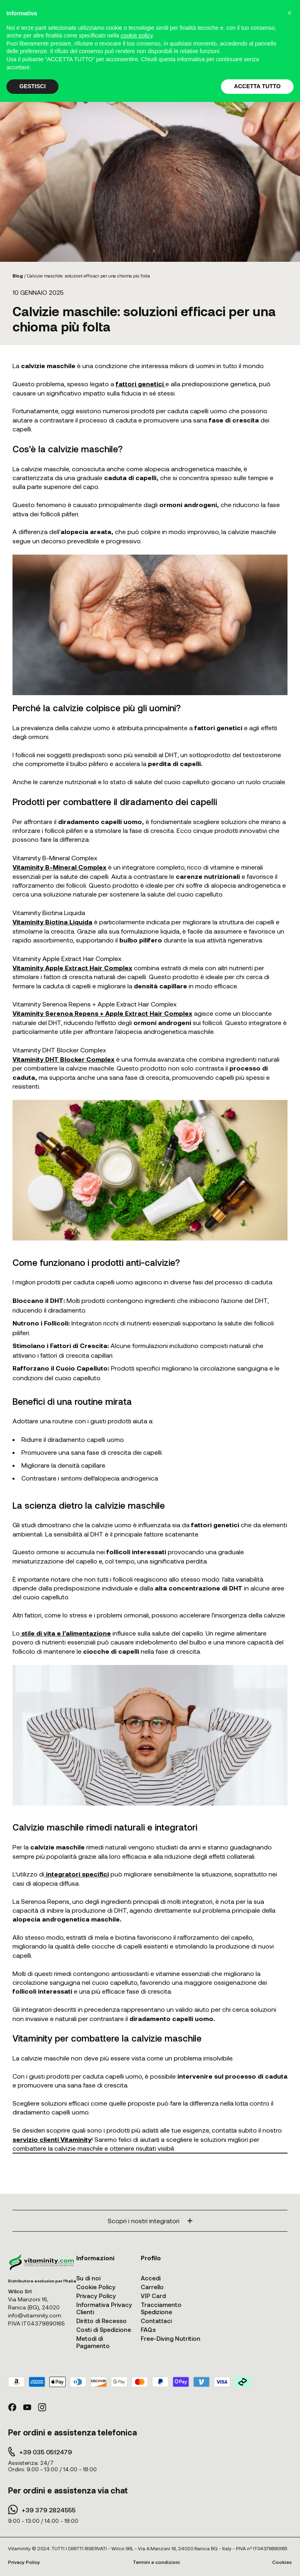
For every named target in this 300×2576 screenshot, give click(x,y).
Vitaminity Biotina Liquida (52, 922)
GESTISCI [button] (32, 86)
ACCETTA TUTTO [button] (257, 86)
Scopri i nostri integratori (150, 2220)
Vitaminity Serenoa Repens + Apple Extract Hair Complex (102, 1013)
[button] (289, 12)
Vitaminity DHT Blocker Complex (63, 1059)
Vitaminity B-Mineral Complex (59, 867)
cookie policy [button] (136, 35)
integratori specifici (76, 1874)
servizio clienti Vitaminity (52, 2139)
